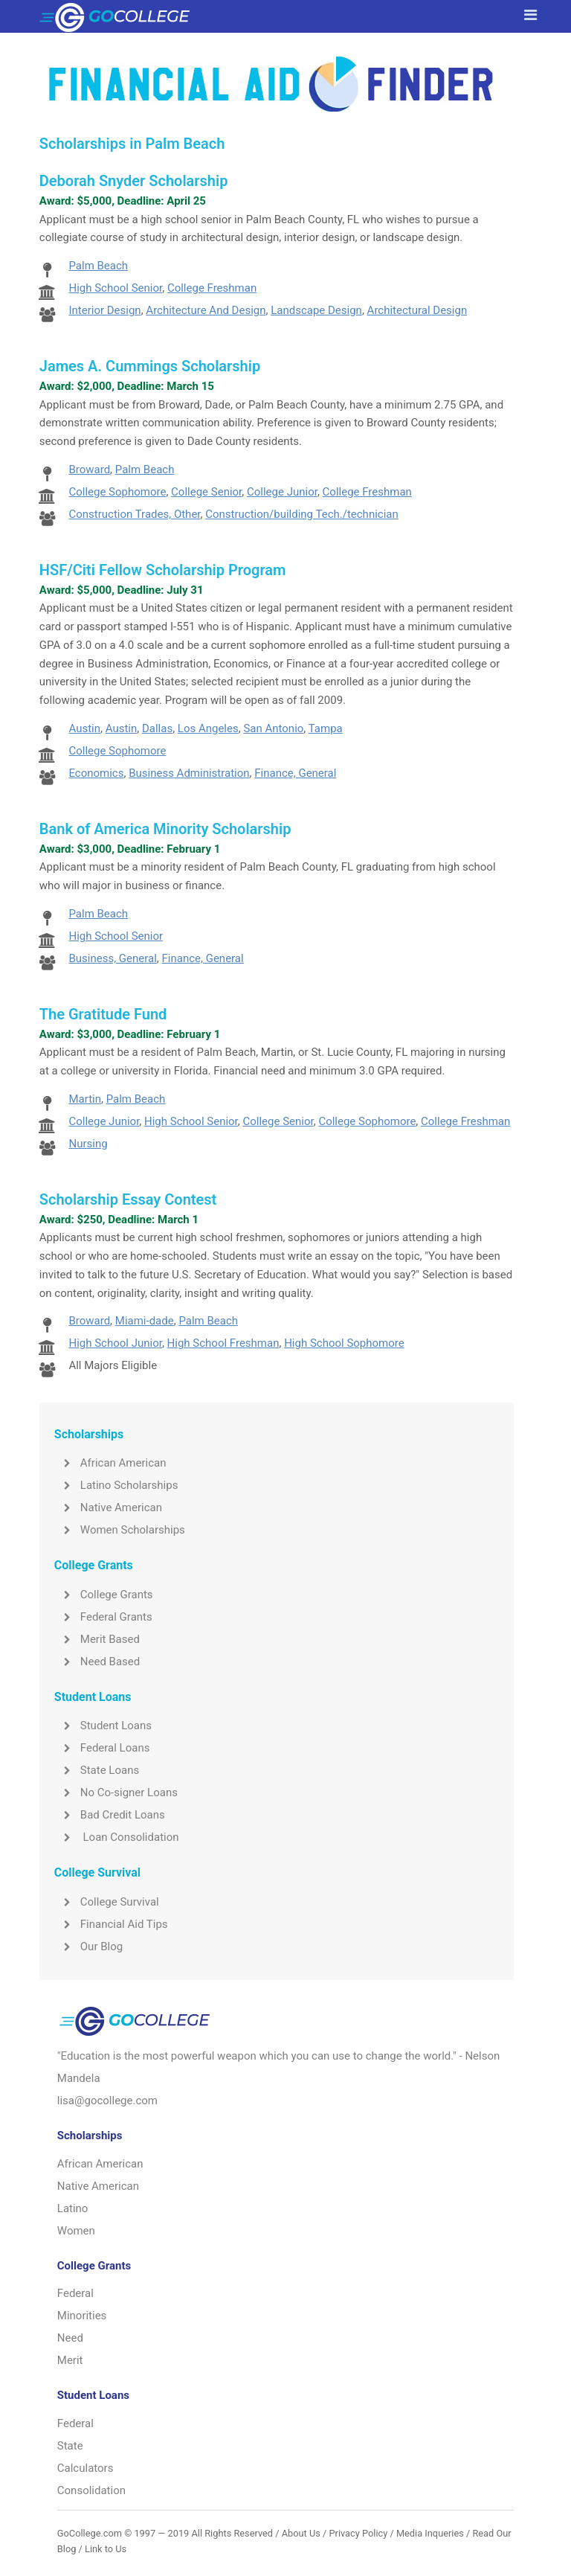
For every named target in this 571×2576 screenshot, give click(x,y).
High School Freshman (223, 1343)
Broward (89, 469)
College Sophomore (117, 492)
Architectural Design (417, 310)
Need (70, 2338)
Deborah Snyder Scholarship (133, 181)
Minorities (82, 2315)
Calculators (85, 2468)
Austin (84, 728)
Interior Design (104, 310)
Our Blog (88, 1946)
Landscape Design (316, 310)
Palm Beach (98, 265)
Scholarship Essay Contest (128, 1199)
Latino (72, 2208)
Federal (75, 2293)
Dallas (157, 728)
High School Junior (114, 1343)
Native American (108, 1507)
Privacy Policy (358, 2533)
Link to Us (105, 2548)
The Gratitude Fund (103, 1014)
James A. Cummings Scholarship (149, 366)
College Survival (106, 1902)
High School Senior (115, 288)
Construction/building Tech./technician (302, 514)
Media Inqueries (430, 2533)
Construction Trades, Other (134, 514)
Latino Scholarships (116, 1485)
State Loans (96, 1770)
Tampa (326, 728)
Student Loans (103, 1725)
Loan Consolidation (116, 1837)
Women (76, 2230)
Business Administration (189, 773)
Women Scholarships (119, 1530)
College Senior (206, 492)
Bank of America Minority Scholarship (165, 829)
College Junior (282, 492)
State (70, 2445)
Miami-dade (144, 1320)
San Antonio (273, 728)
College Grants (103, 1594)
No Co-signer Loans (116, 1792)
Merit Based (97, 1639)
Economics (95, 773)
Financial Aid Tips (111, 1924)
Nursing (87, 1143)
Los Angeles (208, 728)
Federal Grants (103, 1617)
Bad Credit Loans (109, 1815)
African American (110, 1463)
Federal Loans (102, 1748)
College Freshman (212, 288)
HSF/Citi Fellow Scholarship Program (162, 570)
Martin (84, 1099)
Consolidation (91, 2490)
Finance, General (295, 773)
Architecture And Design (205, 310)
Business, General (112, 958)
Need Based (97, 1661)
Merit (70, 2360)
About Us (301, 2533)
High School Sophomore (344, 1343)
